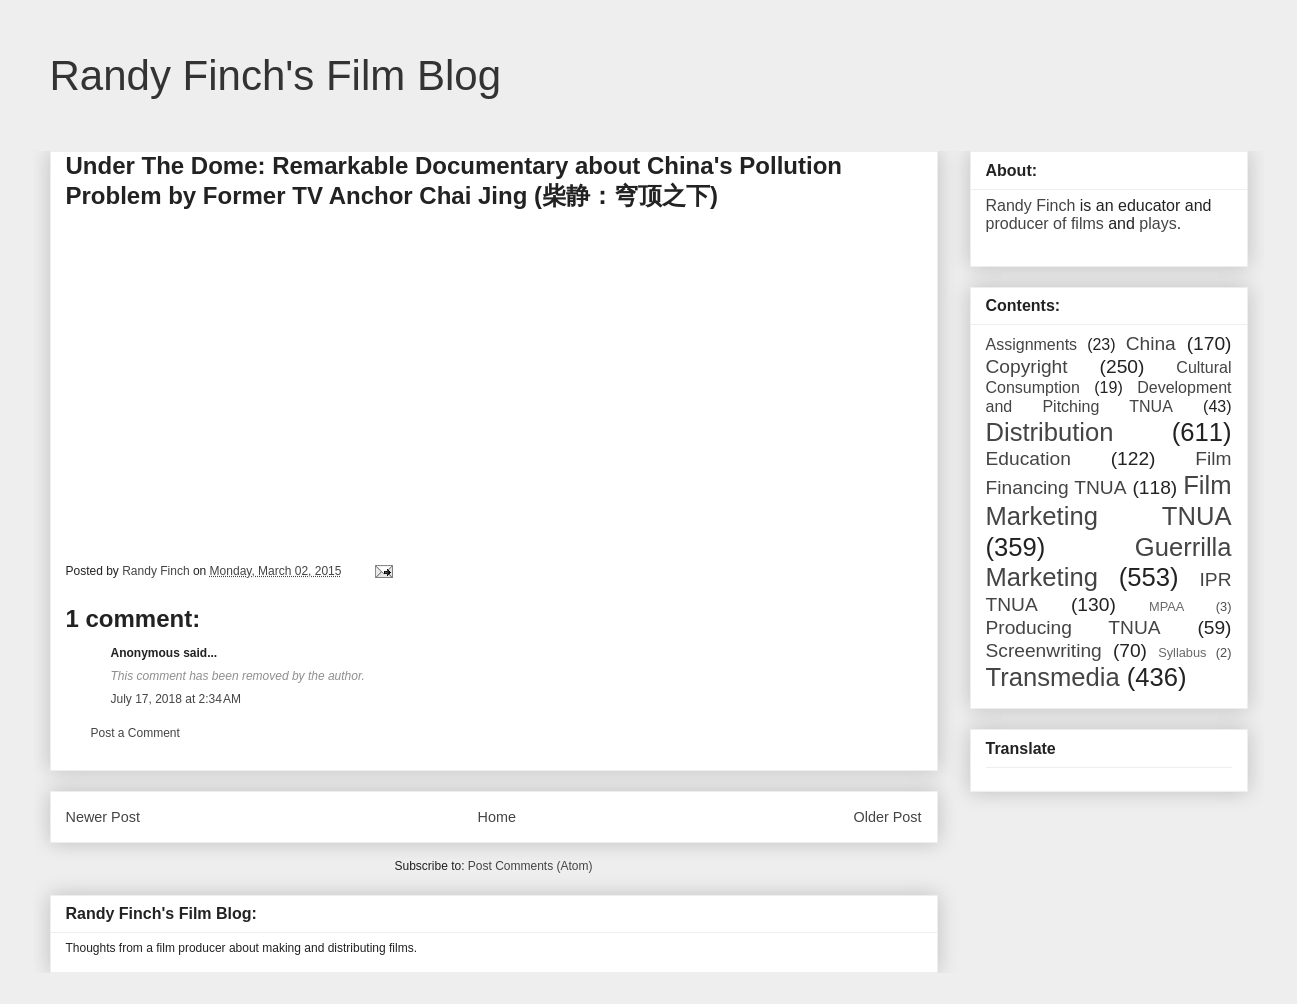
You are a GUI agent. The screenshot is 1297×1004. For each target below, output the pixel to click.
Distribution (1050, 432)
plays (1157, 223)
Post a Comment (135, 733)
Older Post (888, 817)
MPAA (1166, 606)
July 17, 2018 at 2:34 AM (176, 699)
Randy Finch (1031, 205)
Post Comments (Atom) (530, 866)
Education (1028, 458)
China (1151, 343)
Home (497, 817)
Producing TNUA (1073, 627)
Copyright (1027, 366)
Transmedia (1053, 677)
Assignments (1032, 344)
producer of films (1045, 223)
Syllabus (1182, 652)
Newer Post (103, 817)
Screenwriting (1044, 650)
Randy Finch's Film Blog (276, 75)
